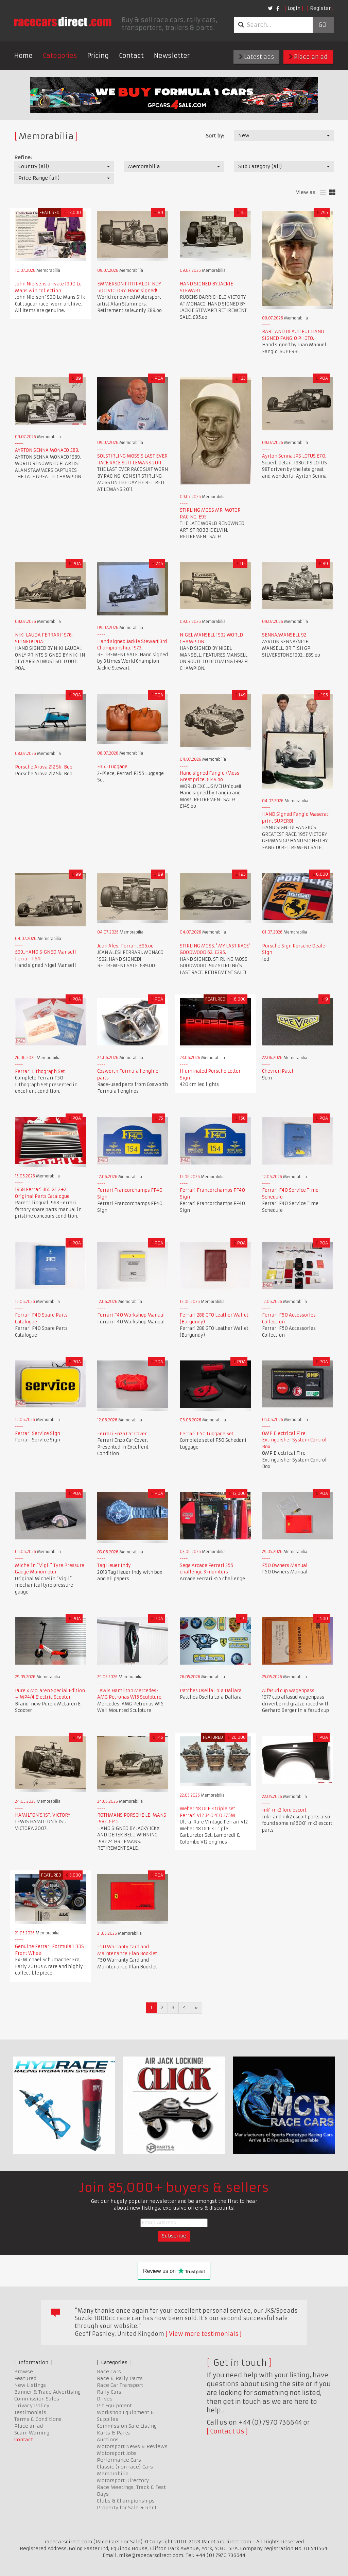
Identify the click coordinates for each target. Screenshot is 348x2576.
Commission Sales (36, 2399)
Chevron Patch (278, 1071)
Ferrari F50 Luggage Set (206, 1434)
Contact (131, 56)
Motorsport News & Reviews (132, 2446)
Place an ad (308, 56)
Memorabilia (113, 2474)
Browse (23, 2371)
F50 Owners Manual (285, 1565)
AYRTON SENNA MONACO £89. (47, 450)
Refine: (23, 157)
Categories (60, 56)
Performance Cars (119, 2460)
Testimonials (30, 2412)
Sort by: (215, 136)
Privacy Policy (31, 2405)
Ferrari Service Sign (37, 1433)
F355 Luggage (112, 767)
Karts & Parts (113, 2433)
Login (294, 8)
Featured (25, 2378)
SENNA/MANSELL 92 (284, 635)
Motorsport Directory (123, 2480)
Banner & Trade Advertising (47, 2392)
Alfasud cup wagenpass (288, 1691)
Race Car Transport (120, 2385)
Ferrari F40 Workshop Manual (131, 1315)
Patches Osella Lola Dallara (211, 1691)
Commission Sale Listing (127, 2426)
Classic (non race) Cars (125, 2467)
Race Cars (109, 2371)
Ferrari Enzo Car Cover (122, 1434)
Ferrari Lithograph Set (40, 1071)
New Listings (30, 2385)
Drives (104, 2399)
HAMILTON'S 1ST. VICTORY (42, 1815)
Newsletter (172, 56)
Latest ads (256, 56)
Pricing (98, 56)
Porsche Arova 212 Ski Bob (43, 767)
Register (320, 8)
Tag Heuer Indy (114, 1565)
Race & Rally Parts (120, 2378)
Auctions (108, 2440)
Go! (323, 24)
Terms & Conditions (38, 2419)
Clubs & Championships (126, 2501)
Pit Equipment (114, 2405)
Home (23, 56)
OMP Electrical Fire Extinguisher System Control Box (294, 1440)
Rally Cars (109, 2392)
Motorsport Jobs (117, 2453)
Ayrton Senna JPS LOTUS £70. (294, 456)
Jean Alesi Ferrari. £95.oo (125, 946)
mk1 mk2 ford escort (284, 1810)
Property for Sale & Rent (127, 2508)
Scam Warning (31, 2433)
